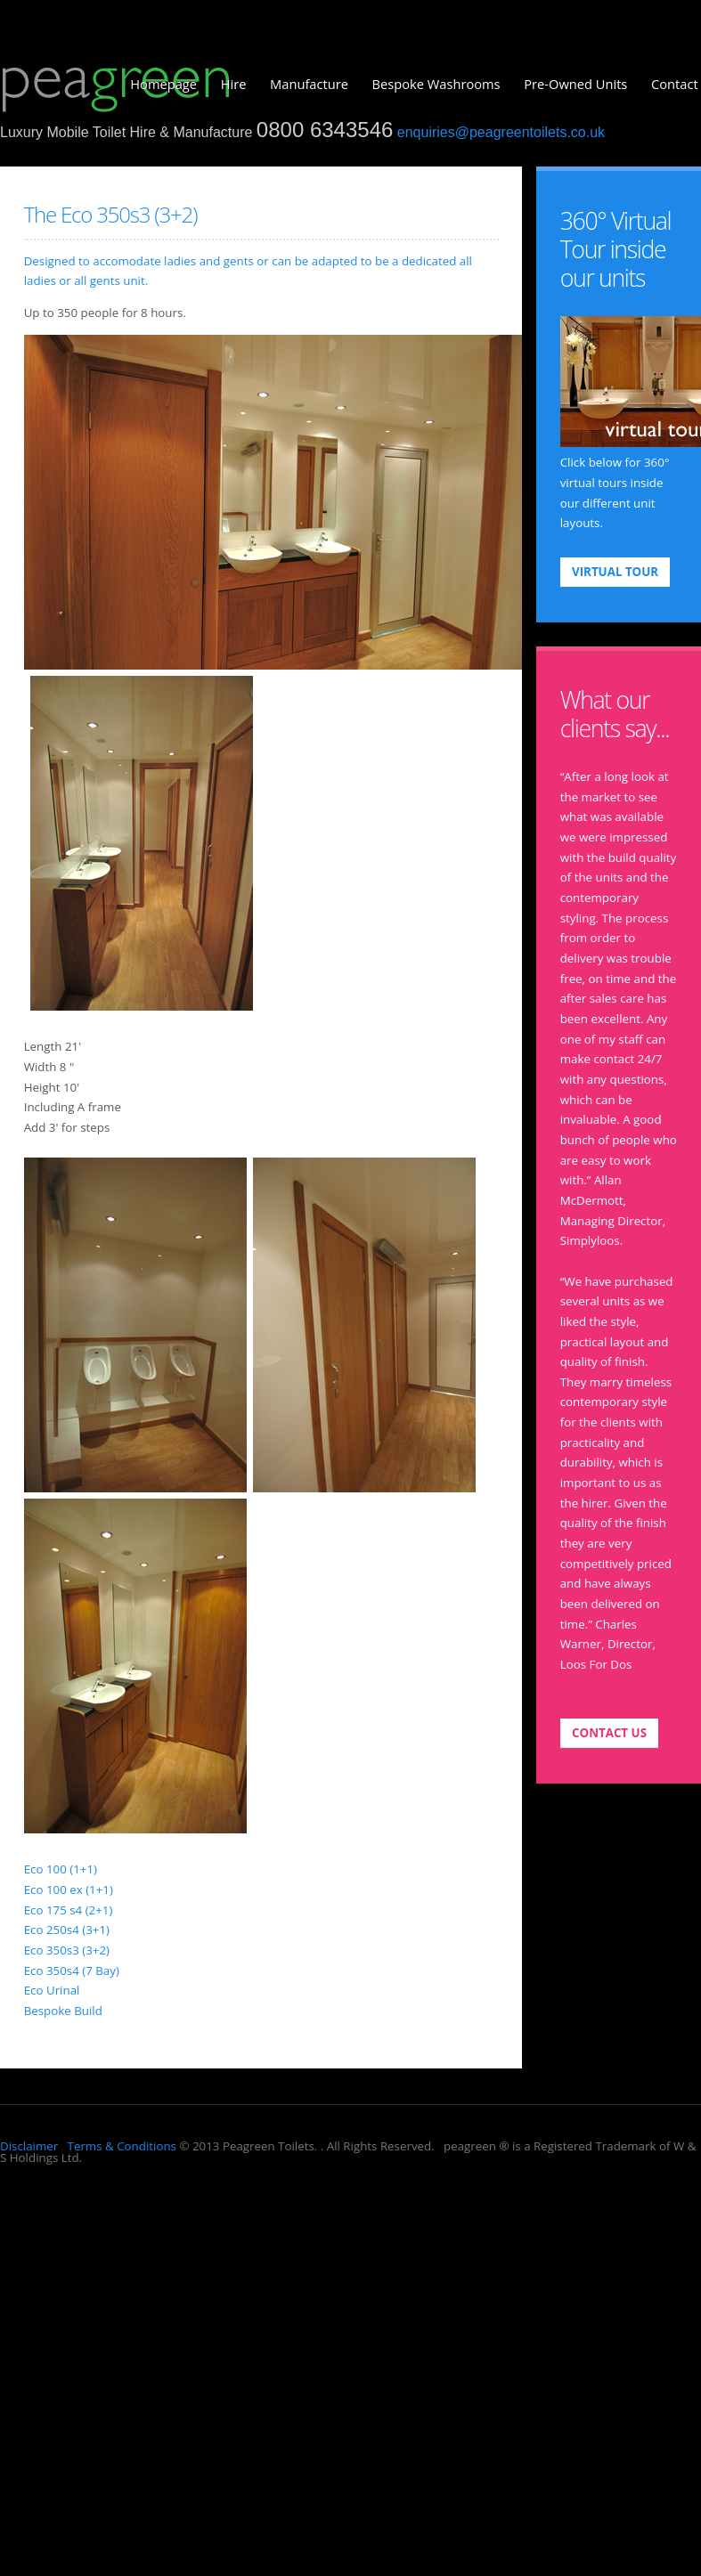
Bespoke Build (63, 2011)
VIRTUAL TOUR (615, 572)
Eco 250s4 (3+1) (67, 1930)
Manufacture (309, 84)
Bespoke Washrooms (436, 84)
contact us (609, 1733)
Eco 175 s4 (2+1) (68, 1910)
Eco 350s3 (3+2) (67, 1950)
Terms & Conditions (120, 2146)
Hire (234, 84)
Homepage (163, 84)
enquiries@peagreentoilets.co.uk (501, 132)
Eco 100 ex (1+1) (68, 1889)
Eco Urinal (52, 1990)
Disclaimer (29, 2146)
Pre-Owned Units (575, 84)
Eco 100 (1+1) (60, 1869)
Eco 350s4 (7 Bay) (71, 1970)
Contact (674, 84)
